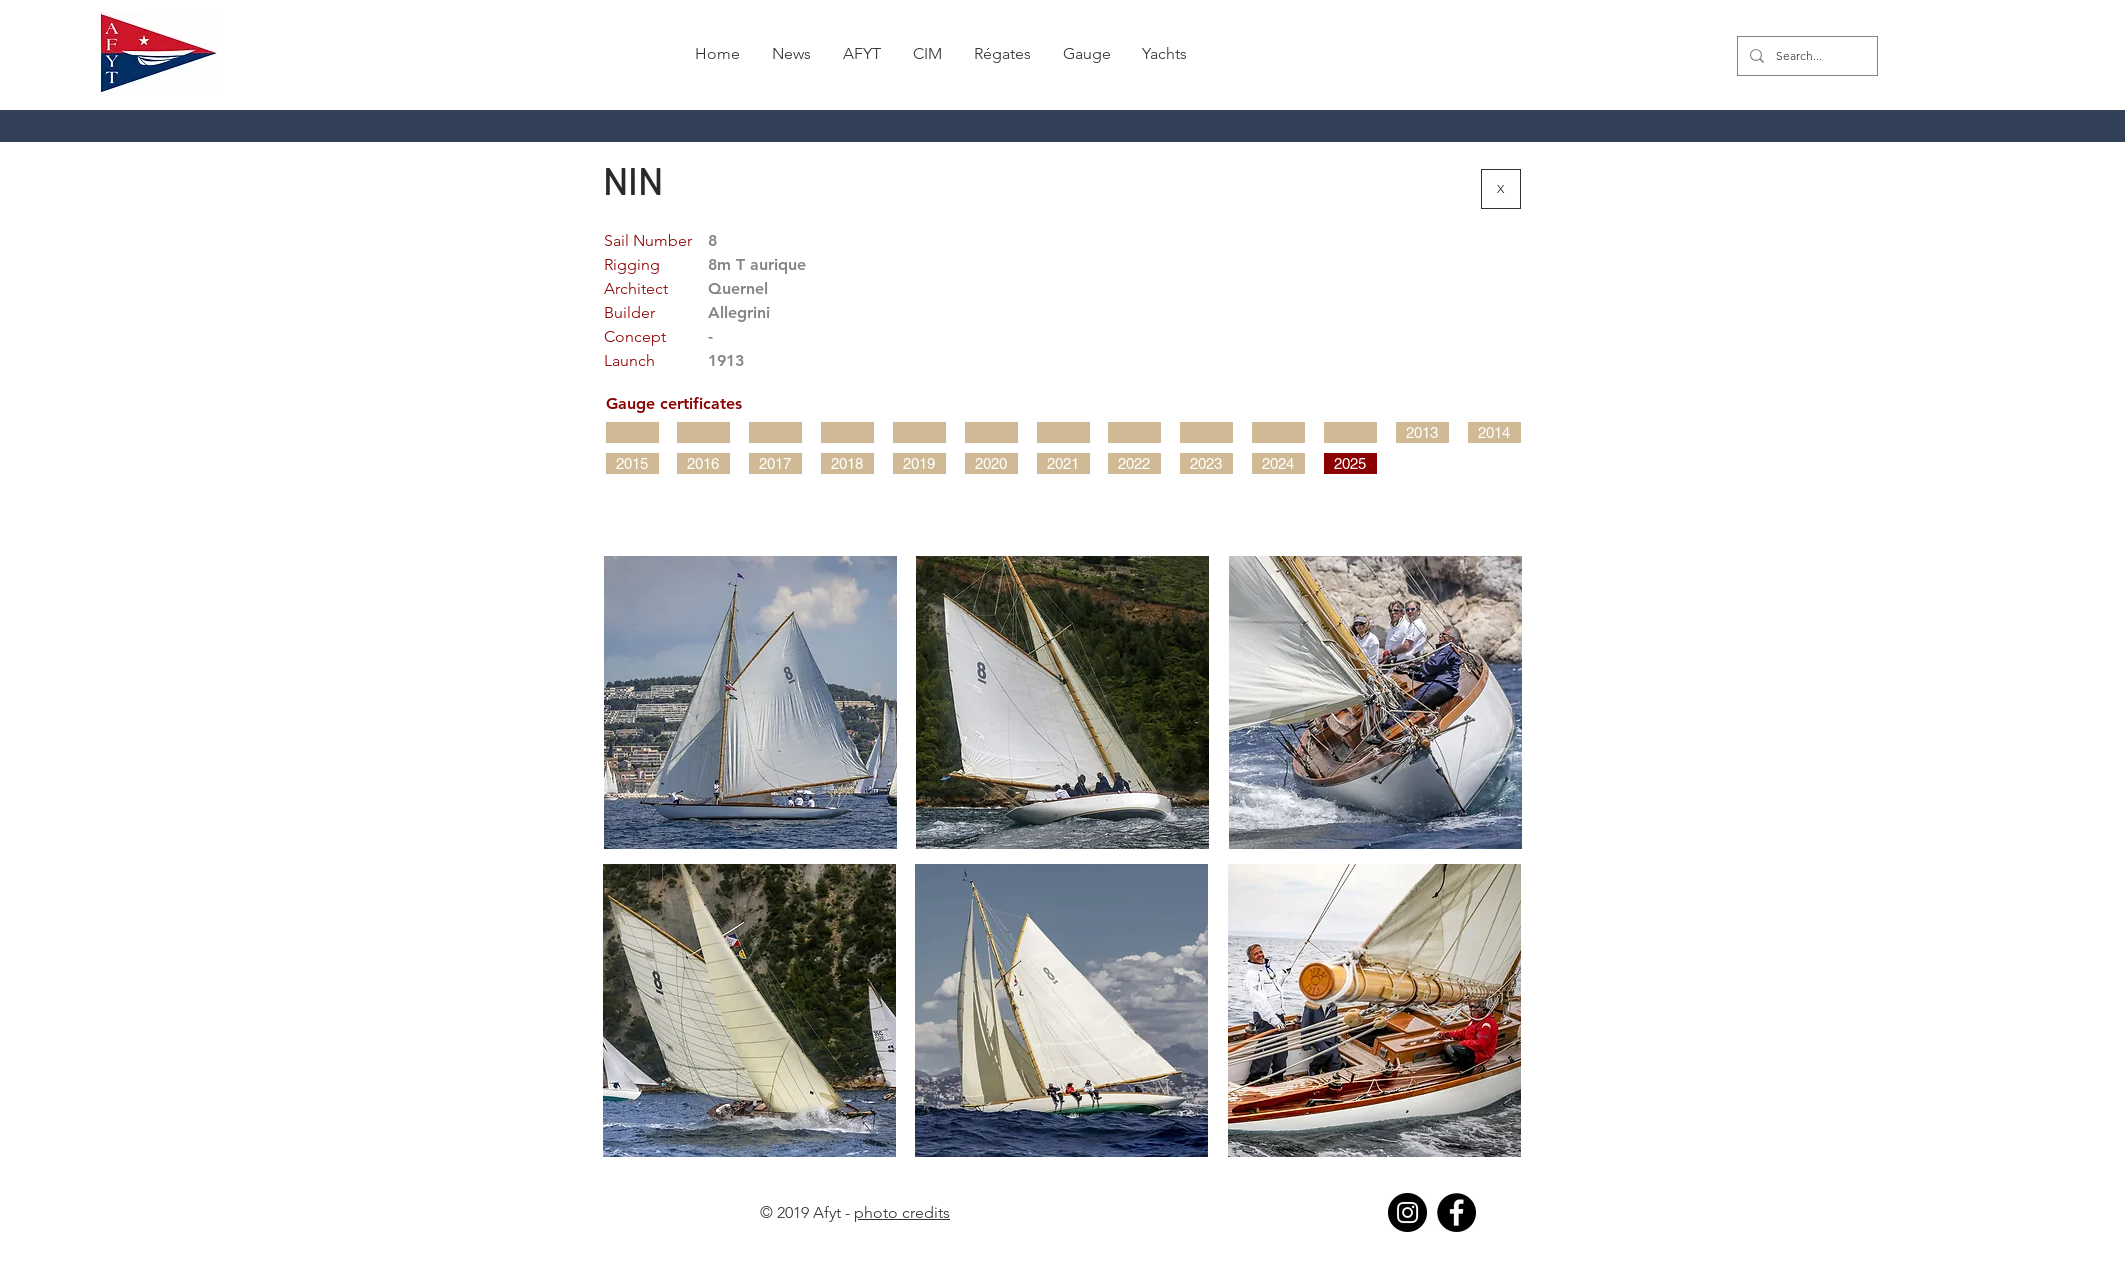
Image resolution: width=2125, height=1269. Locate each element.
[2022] (1134, 463)
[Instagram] (1407, 1212)
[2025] (1350, 463)
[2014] (1494, 432)
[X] (1501, 189)
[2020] (991, 463)
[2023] (1206, 463)
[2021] (1063, 463)
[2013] (1422, 432)
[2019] (919, 463)
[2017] (775, 463)
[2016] (703, 463)
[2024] (1278, 463)
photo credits (902, 1212)
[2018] (847, 463)
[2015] (632, 463)
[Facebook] (1456, 1212)
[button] (1002, 54)
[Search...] (1805, 56)
